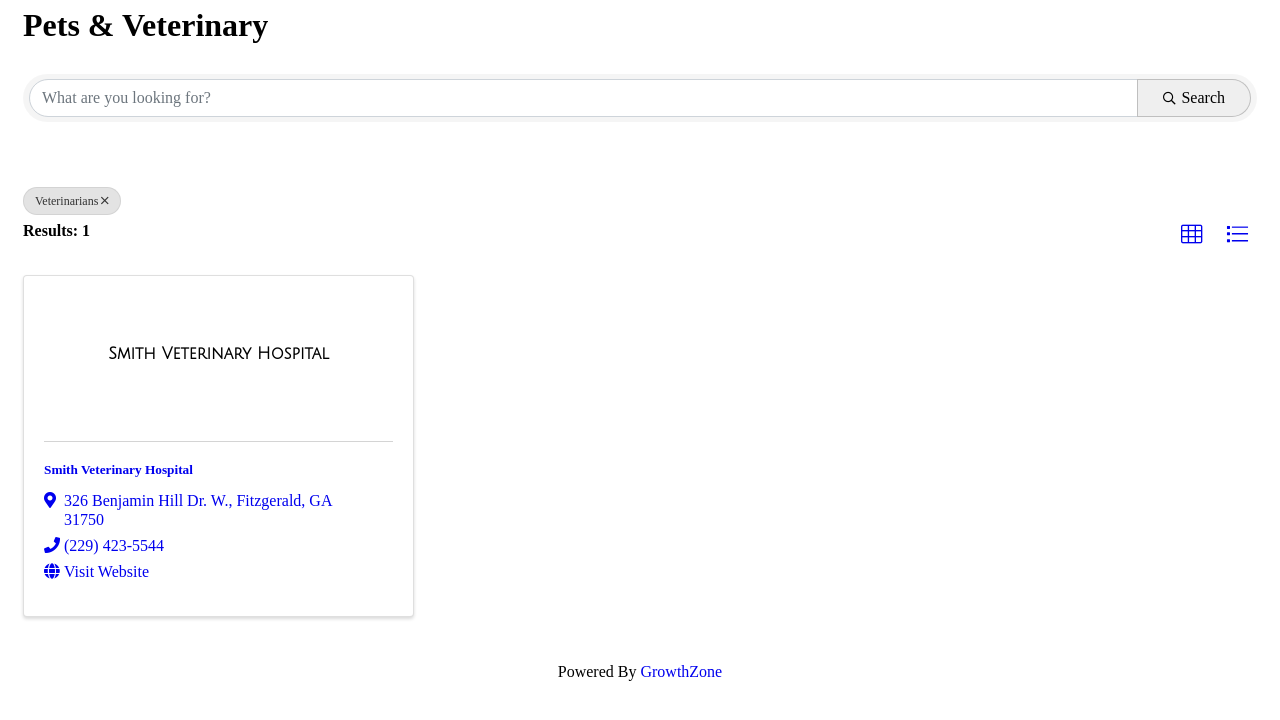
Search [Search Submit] (1194, 97)
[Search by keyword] (583, 98)
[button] (1192, 235)
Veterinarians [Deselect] (72, 201)
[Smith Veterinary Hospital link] (218, 354)
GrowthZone (681, 671)
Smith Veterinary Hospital (118, 469)
